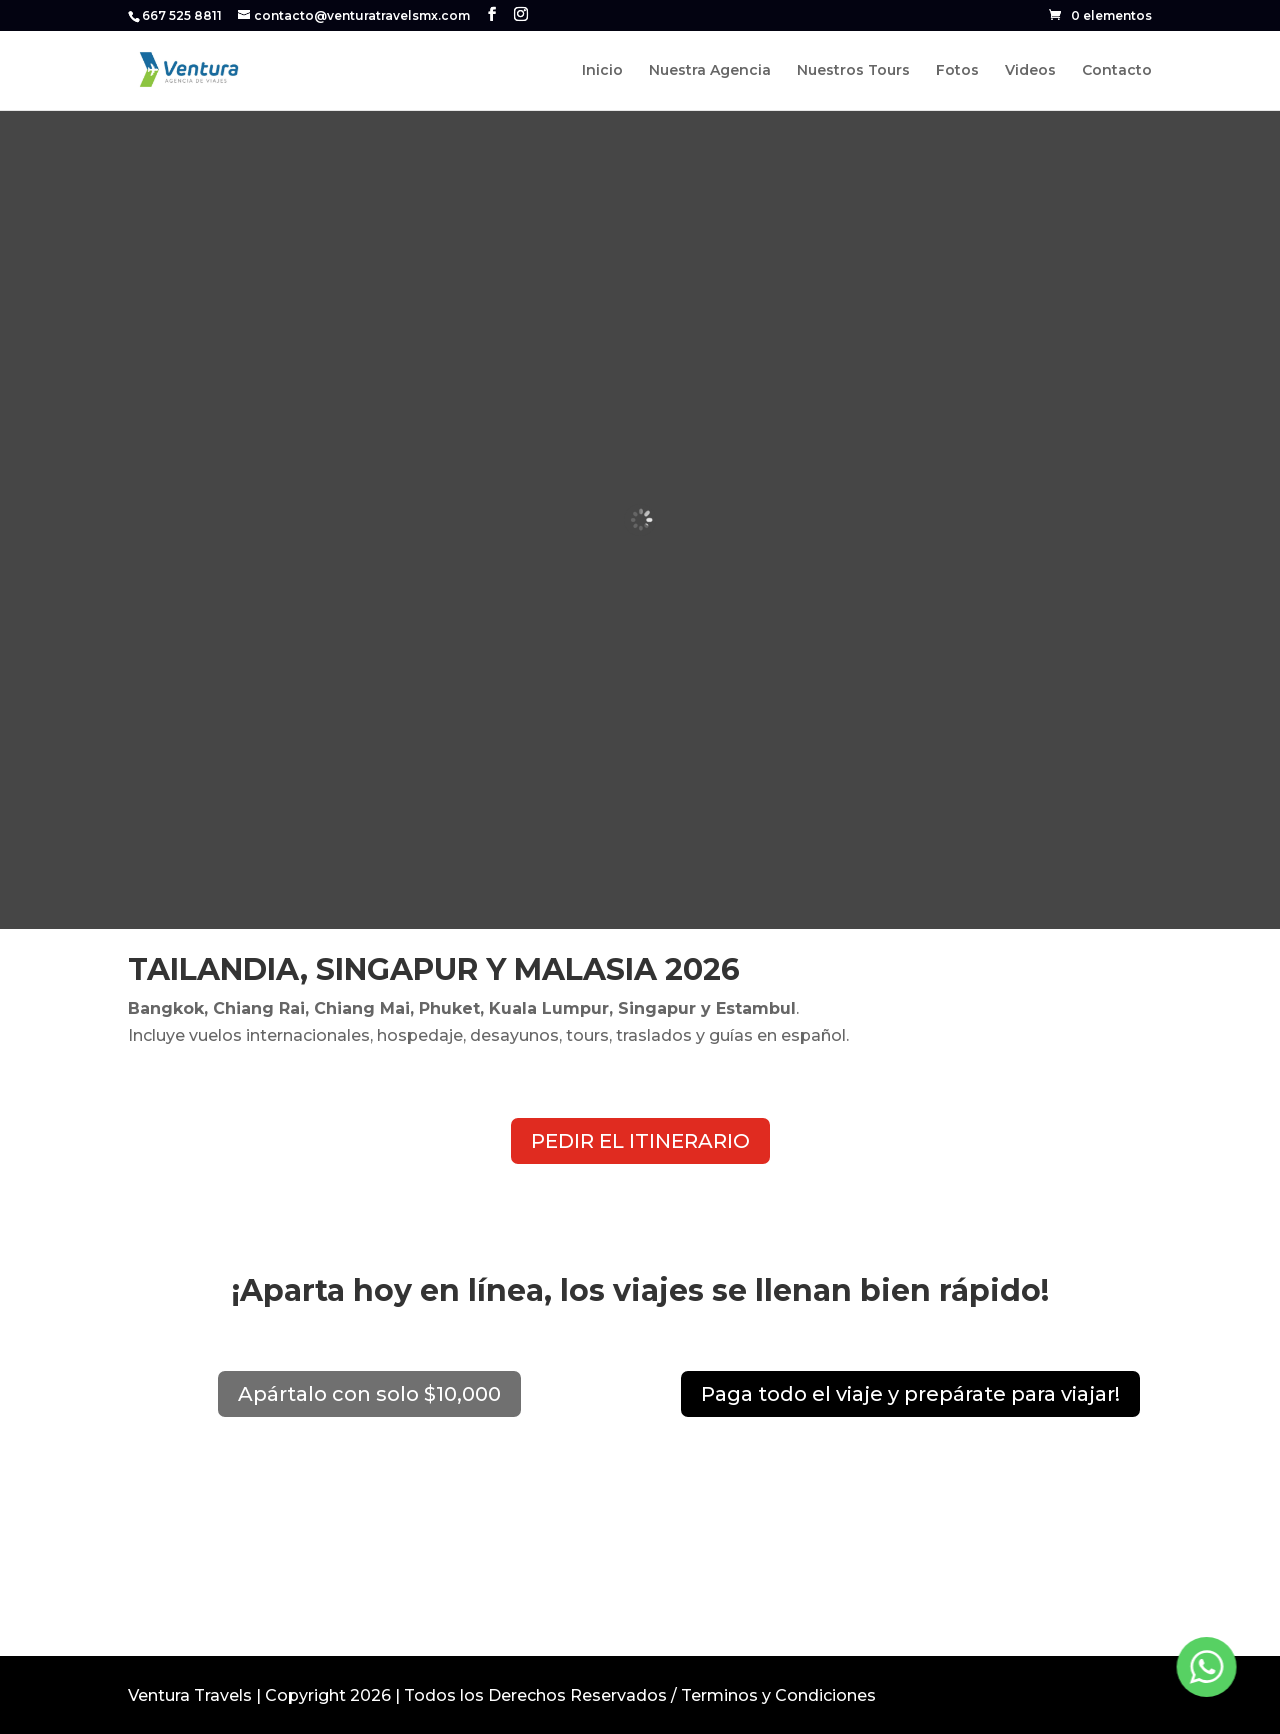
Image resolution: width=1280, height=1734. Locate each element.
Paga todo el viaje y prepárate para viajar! (910, 1394)
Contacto (1117, 71)
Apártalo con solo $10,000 (369, 1394)
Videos (1030, 71)
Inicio (602, 71)
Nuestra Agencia (710, 71)
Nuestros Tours (853, 71)
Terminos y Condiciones (778, 1695)
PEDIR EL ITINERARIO (640, 1141)
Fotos (957, 71)
